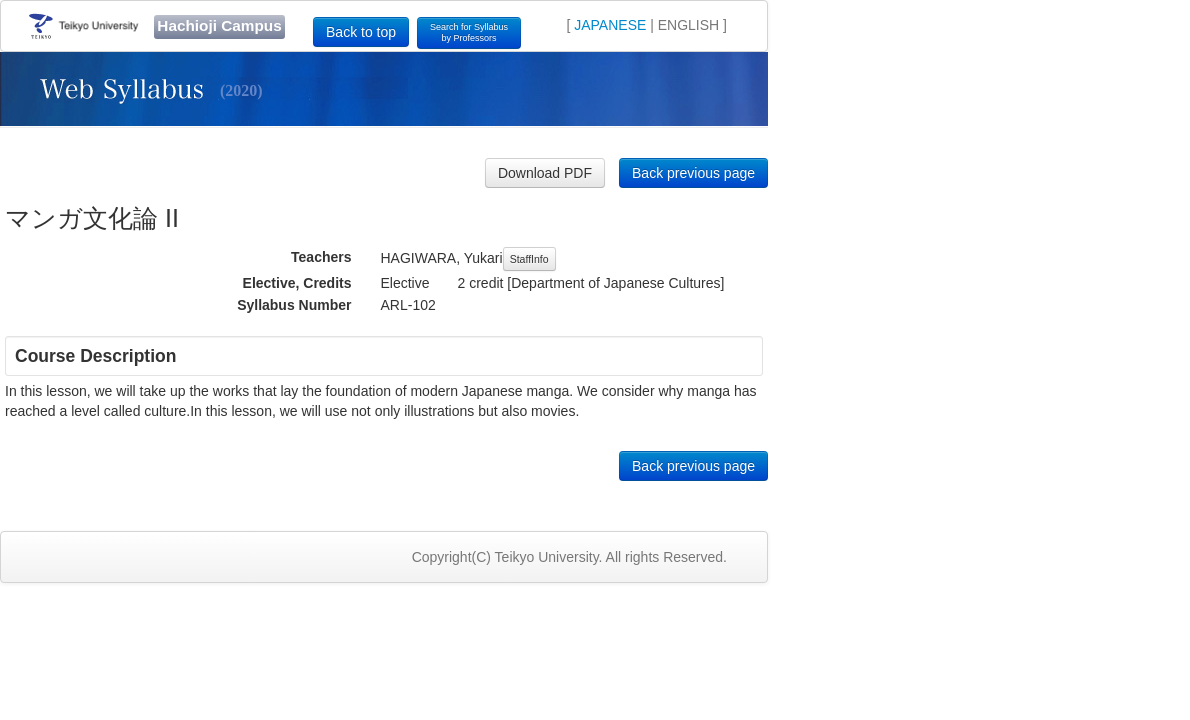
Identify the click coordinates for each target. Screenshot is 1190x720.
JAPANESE (610, 25)
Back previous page (693, 173)
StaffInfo (529, 259)
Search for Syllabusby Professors (469, 32)
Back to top (361, 32)
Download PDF (545, 173)
